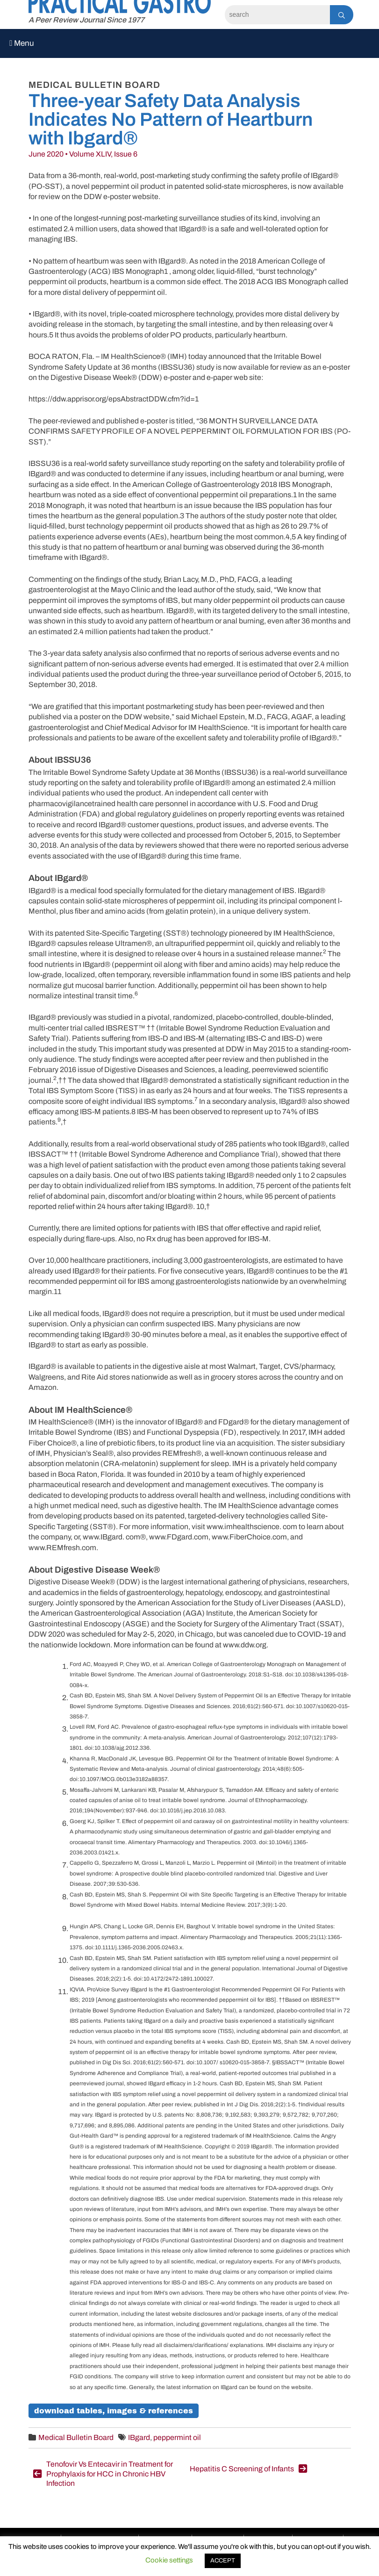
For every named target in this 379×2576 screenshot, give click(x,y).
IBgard (139, 2437)
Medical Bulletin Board (76, 2437)
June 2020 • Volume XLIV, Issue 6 (83, 154)
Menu (21, 43)
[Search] (277, 14)
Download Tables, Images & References (113, 2411)
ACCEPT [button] (222, 2560)
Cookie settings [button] (169, 2560)
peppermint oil (177, 2437)
